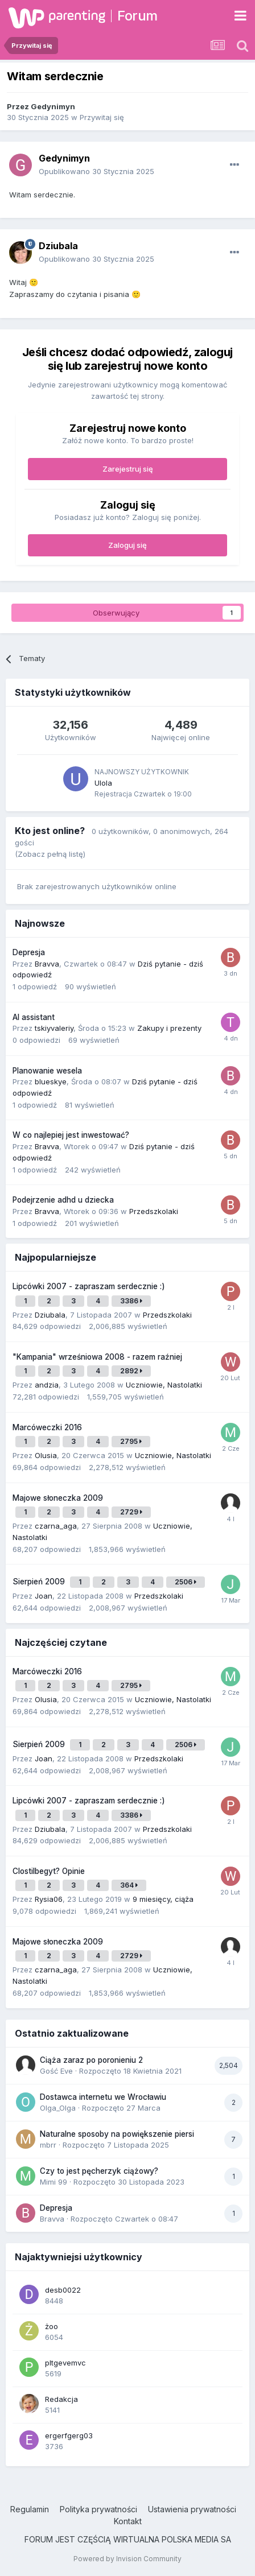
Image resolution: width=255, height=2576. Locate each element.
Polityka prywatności (98, 2509)
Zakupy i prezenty (169, 1028)
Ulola (103, 782)
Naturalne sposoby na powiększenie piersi (117, 2134)
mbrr (48, 2144)
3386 (131, 1301)
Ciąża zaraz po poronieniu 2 (91, 2060)
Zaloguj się (127, 545)
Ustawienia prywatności (192, 2509)
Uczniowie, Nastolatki (164, 1384)
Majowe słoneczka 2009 (58, 1497)
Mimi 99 (53, 2181)
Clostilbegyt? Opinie (49, 1871)
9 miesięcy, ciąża (163, 1899)
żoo (51, 2326)
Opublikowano (96, 171)
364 (129, 1885)
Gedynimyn (53, 106)
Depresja (29, 952)
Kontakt (128, 2521)
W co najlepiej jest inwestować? (71, 1135)
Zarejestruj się (127, 468)
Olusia (46, 1455)
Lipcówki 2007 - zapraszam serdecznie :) (89, 1286)
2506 (185, 1582)
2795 (131, 1441)
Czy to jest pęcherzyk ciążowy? (99, 2170)
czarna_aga (56, 1525)
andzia (47, 1384)
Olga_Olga (58, 2107)
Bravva (47, 963)
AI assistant (34, 1017)
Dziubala (58, 245)
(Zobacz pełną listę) (50, 853)
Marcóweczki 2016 (47, 1427)
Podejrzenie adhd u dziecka (63, 1199)
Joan (43, 1595)
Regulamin (29, 2509)
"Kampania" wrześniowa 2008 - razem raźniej (97, 1356)
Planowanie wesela (47, 1070)
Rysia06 (49, 1899)
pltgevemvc (65, 2362)
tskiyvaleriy (54, 1028)
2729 (131, 1512)
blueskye (51, 1081)
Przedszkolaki (153, 1211)
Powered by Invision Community (127, 2558)
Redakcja (61, 2399)
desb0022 (63, 2289)
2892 (131, 1371)
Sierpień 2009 (40, 1581)
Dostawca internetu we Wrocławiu (103, 2097)
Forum (137, 15)
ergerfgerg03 (69, 2435)
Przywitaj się (102, 117)
